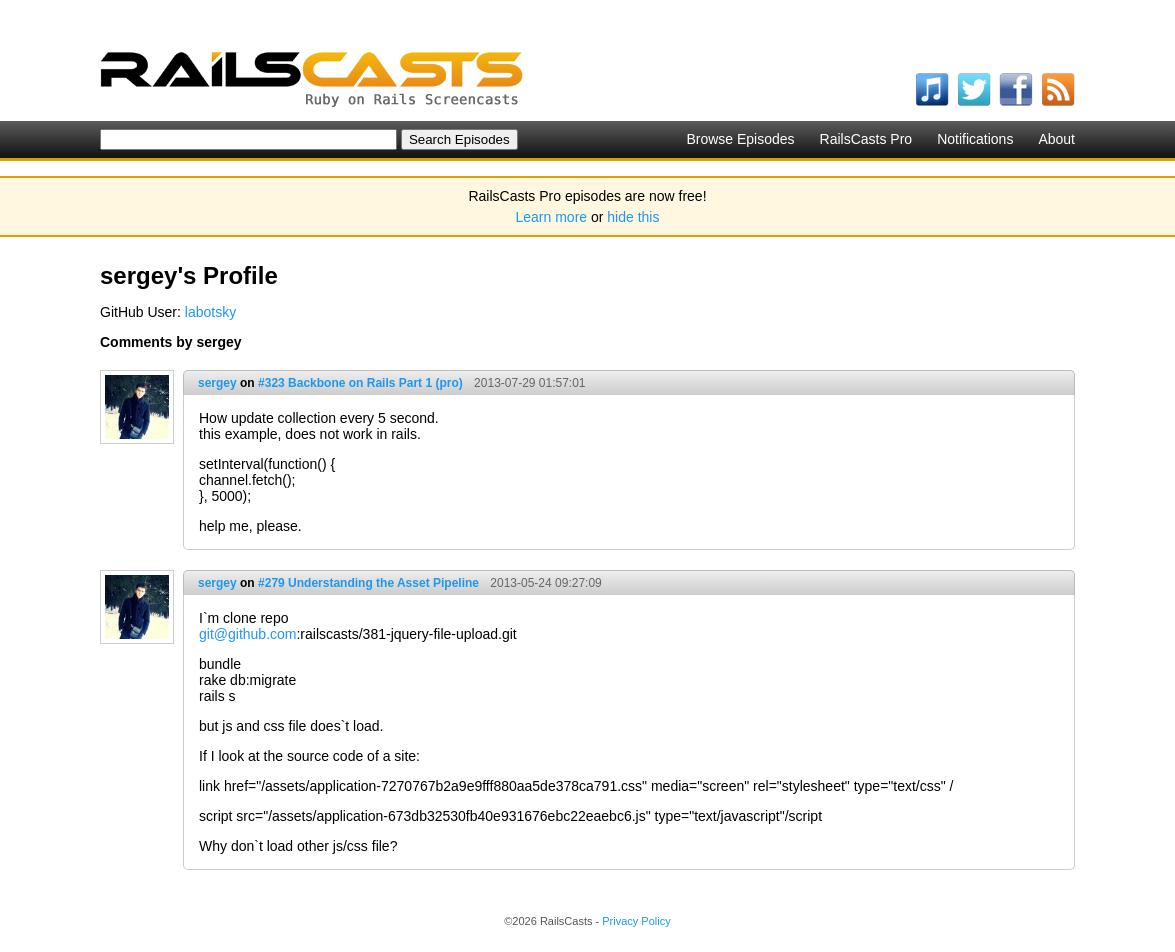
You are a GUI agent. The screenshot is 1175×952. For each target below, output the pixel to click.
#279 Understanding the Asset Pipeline (368, 583)
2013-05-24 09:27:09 (545, 583)
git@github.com (247, 634)
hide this (633, 217)
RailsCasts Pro (866, 139)
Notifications (975, 139)
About (1056, 139)
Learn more (552, 217)
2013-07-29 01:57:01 (529, 383)
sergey (217, 383)
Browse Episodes (740, 139)
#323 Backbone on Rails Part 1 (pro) (360, 383)
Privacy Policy (636, 921)
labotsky (210, 312)
